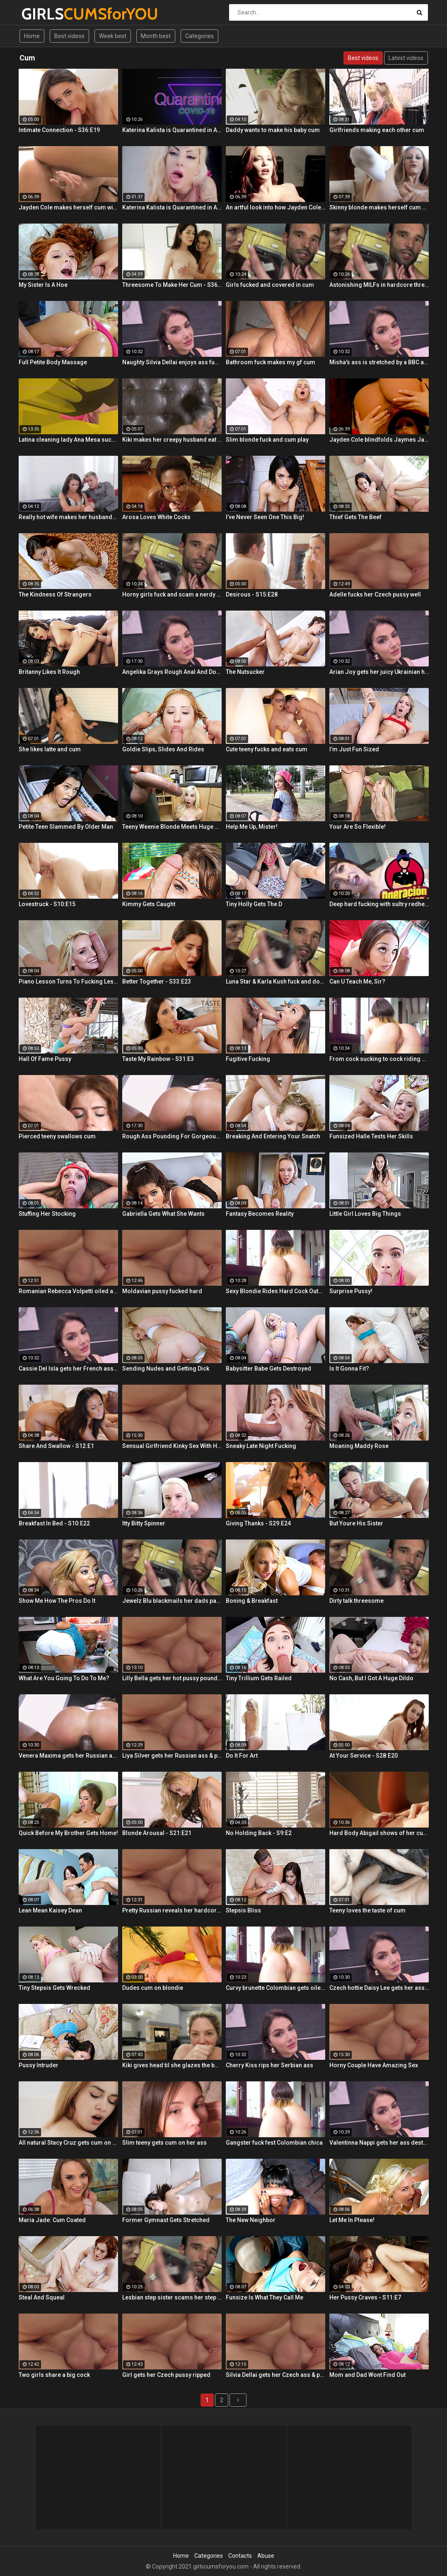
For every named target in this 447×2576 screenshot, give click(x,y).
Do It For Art (242, 1755)
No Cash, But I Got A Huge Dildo (371, 1678)
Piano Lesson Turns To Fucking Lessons (68, 981)
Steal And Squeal (42, 2297)
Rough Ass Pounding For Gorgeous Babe (172, 1136)
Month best (156, 36)
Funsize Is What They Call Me (264, 2297)
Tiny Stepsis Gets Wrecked (54, 1987)
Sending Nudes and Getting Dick (165, 1368)
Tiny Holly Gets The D (254, 904)
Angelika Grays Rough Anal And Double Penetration (172, 672)
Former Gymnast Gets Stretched (166, 2220)
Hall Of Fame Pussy (45, 1059)
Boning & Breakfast (252, 1600)
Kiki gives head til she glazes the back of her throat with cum (172, 2065)
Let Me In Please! (352, 2220)
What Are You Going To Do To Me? (64, 1678)
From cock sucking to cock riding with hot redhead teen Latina (379, 1059)
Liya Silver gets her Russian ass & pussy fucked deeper (172, 1755)
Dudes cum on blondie (152, 1987)
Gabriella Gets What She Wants (163, 1213)
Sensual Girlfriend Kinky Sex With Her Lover (172, 1446)
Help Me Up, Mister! (252, 826)
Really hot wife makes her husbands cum (68, 517)
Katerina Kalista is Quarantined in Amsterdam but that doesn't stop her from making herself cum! (172, 130)
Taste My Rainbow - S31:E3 (158, 1059)
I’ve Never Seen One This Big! (265, 517)
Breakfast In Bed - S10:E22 (54, 1523)
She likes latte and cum (50, 749)
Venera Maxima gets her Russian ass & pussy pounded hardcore (68, 1755)
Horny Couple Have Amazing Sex (373, 2065)
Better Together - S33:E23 (156, 981)
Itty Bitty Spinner (143, 1523)
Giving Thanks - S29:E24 (258, 1523)
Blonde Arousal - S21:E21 (156, 1833)
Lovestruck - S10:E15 (47, 904)
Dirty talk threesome (356, 1600)
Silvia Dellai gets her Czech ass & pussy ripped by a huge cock (275, 2375)
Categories (199, 36)
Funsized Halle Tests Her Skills (371, 1136)
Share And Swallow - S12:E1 (56, 1446)
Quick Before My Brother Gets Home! (68, 1833)
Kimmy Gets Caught (148, 904)
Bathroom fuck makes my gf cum (270, 362)
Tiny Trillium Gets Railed (259, 1678)
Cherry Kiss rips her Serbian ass (269, 2065)
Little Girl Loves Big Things (365, 1213)
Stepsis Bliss (243, 1910)
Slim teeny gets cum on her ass (164, 2142)
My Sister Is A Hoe (43, 284)
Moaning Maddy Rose (359, 1446)
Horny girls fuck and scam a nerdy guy (172, 594)
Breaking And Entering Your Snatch (273, 1136)
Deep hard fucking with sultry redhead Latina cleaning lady (379, 904)
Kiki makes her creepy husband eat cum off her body (172, 439)
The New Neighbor (250, 2220)
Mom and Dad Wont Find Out (367, 2375)
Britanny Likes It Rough (49, 672)
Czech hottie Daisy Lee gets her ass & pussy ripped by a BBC (379, 1987)
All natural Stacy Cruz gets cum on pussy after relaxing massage (68, 2142)
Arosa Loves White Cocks (156, 517)
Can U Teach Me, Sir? (357, 981)
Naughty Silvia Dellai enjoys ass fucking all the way (172, 362)
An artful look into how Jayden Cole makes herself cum (275, 207)
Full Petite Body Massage (53, 362)
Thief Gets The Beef (355, 517)
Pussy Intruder (38, 2065)
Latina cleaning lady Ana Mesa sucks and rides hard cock (68, 439)
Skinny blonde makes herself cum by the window (379, 207)
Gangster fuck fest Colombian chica (274, 2142)
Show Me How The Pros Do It (57, 1600)
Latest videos (406, 58)
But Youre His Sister (356, 1523)
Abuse (265, 2555)
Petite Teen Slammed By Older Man (66, 826)
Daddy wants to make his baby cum (273, 130)
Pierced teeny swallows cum (57, 1136)
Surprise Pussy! (350, 1291)
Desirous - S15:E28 (252, 594)
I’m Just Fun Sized (354, 749)
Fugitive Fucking (248, 1059)
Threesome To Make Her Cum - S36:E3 (172, 284)
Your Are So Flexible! (357, 826)
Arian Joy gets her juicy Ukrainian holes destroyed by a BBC (379, 672)
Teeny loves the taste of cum (367, 1910)
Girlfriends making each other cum (376, 130)
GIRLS (43, 14)
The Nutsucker (245, 672)
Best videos (69, 36)
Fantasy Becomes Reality (260, 1213)
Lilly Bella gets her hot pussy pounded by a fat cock (172, 1678)
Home (32, 36)
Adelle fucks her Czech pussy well (375, 594)
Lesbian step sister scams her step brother (172, 2297)
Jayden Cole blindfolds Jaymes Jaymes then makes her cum (379, 439)
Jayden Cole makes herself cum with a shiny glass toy (68, 207)
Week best (112, 36)
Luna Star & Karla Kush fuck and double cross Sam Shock (275, 981)
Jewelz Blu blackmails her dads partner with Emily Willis (172, 1600)
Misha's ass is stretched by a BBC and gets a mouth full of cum (379, 362)
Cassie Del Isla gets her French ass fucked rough (68, 1368)
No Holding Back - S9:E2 (259, 1833)
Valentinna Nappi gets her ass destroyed (379, 2142)
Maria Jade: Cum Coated (52, 2220)
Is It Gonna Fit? (349, 1368)
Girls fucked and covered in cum (270, 284)
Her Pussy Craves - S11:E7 (365, 2297)
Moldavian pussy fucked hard (162, 1291)
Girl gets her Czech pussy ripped (166, 2375)
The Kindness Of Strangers (55, 594)
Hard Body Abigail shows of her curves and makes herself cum (379, 1833)
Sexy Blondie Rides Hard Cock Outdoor (275, 1291)
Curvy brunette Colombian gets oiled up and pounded (275, 1987)
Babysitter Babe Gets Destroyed (268, 1368)
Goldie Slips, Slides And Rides (163, 749)
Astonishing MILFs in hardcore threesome (379, 284)
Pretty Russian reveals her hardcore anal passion (172, 1910)
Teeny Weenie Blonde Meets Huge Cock (172, 826)
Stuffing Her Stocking (47, 1213)
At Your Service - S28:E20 (363, 1755)
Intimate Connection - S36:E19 (59, 130)
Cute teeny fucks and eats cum (266, 749)
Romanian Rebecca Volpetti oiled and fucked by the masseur (68, 1291)
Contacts (240, 2555)
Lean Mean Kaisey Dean (50, 1910)
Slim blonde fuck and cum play (267, 439)
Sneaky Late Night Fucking (261, 1446)
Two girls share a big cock (54, 2375)
